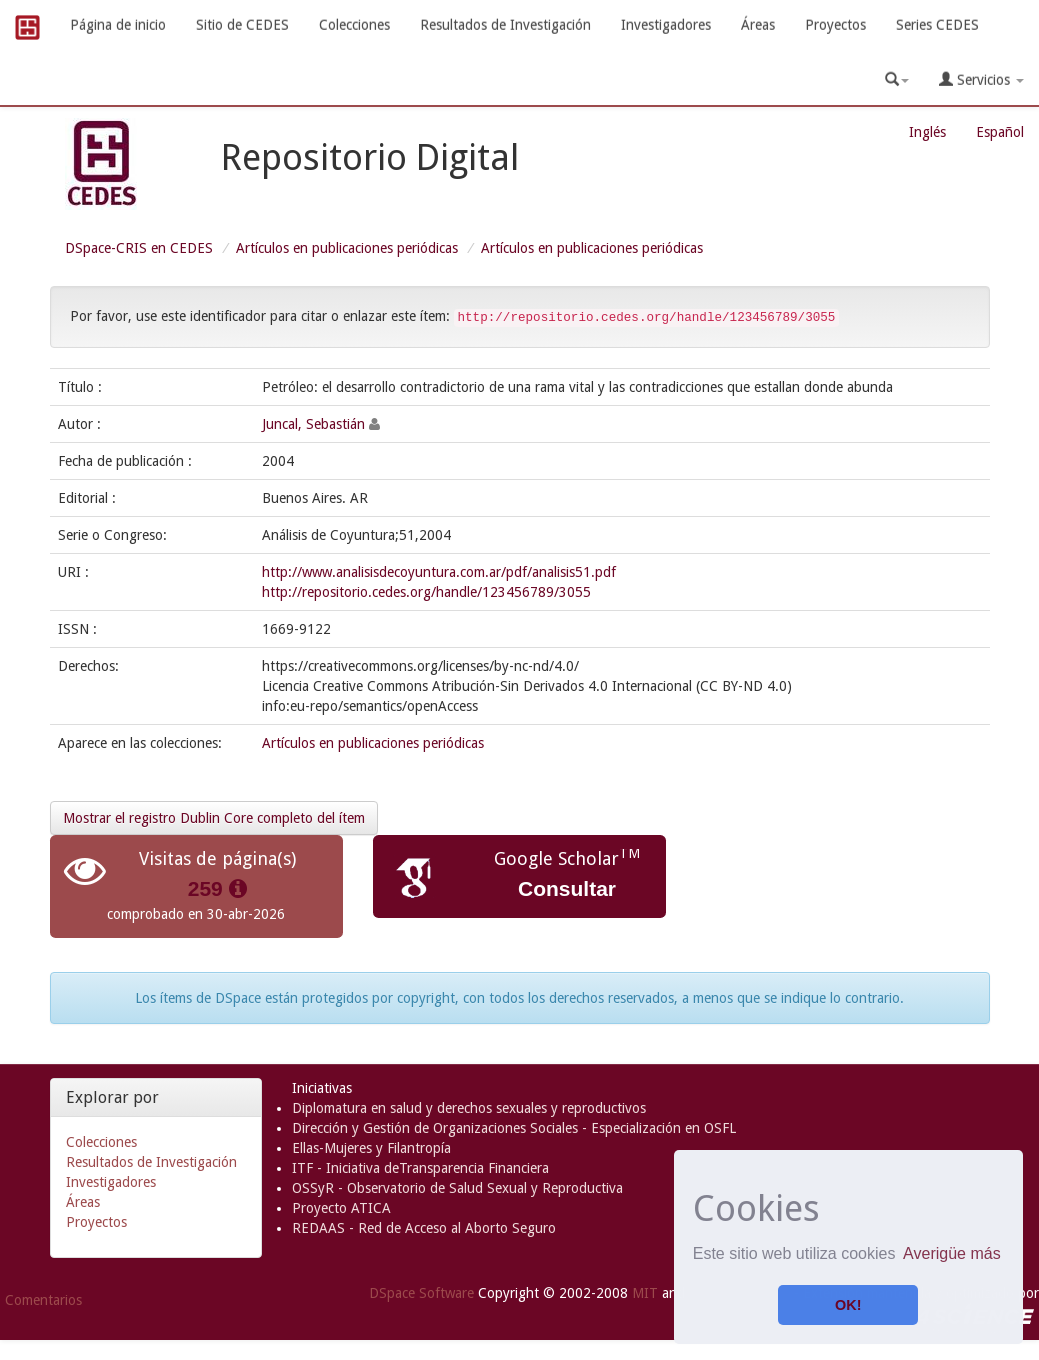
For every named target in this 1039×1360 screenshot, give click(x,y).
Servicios (981, 79)
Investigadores (666, 25)
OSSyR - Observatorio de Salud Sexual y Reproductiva (457, 1188)
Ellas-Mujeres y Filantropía (371, 1148)
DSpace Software (421, 1293)
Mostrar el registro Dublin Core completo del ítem (214, 818)
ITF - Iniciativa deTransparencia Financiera (420, 1168)
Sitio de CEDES (242, 25)
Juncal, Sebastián (313, 424)
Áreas (758, 25)
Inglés (927, 132)
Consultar (567, 888)
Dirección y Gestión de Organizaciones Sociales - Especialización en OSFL (514, 1128)
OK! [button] (848, 1305)
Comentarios (43, 1300)
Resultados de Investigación (505, 25)
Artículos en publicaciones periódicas (347, 248)
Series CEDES (937, 25)
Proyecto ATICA (341, 1208)
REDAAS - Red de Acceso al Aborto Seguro (424, 1228)
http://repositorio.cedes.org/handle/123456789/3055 (426, 592)
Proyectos (835, 25)
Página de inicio (118, 25)
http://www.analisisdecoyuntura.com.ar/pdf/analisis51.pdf (439, 572)
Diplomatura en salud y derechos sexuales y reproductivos (469, 1108)
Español (1000, 132)
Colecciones (354, 25)
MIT (645, 1293)
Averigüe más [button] (952, 1253)
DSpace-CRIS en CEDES (139, 248)
